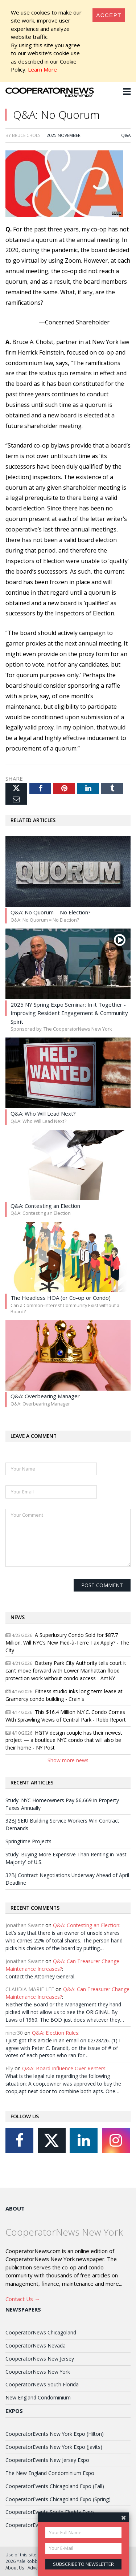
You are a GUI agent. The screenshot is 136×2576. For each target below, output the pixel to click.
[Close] (108, 15)
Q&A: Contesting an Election (86, 1925)
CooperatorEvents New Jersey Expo (47, 2459)
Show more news (68, 1760)
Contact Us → (22, 2298)
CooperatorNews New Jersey (39, 2358)
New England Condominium (38, 2397)
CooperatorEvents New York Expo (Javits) (53, 2446)
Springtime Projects (28, 1841)
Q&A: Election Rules (55, 2032)
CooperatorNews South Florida (42, 2384)
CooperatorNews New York (37, 2371)
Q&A (126, 135)
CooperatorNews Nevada (35, 2345)
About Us (14, 2568)
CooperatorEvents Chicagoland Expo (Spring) (58, 2499)
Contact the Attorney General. (40, 1976)
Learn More (42, 69)
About (15, 2208)
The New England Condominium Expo (49, 2473)
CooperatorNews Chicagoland (40, 2332)
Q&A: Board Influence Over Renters (64, 2068)
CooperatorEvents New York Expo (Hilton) (54, 2433)
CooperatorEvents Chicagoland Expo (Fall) (54, 2486)
